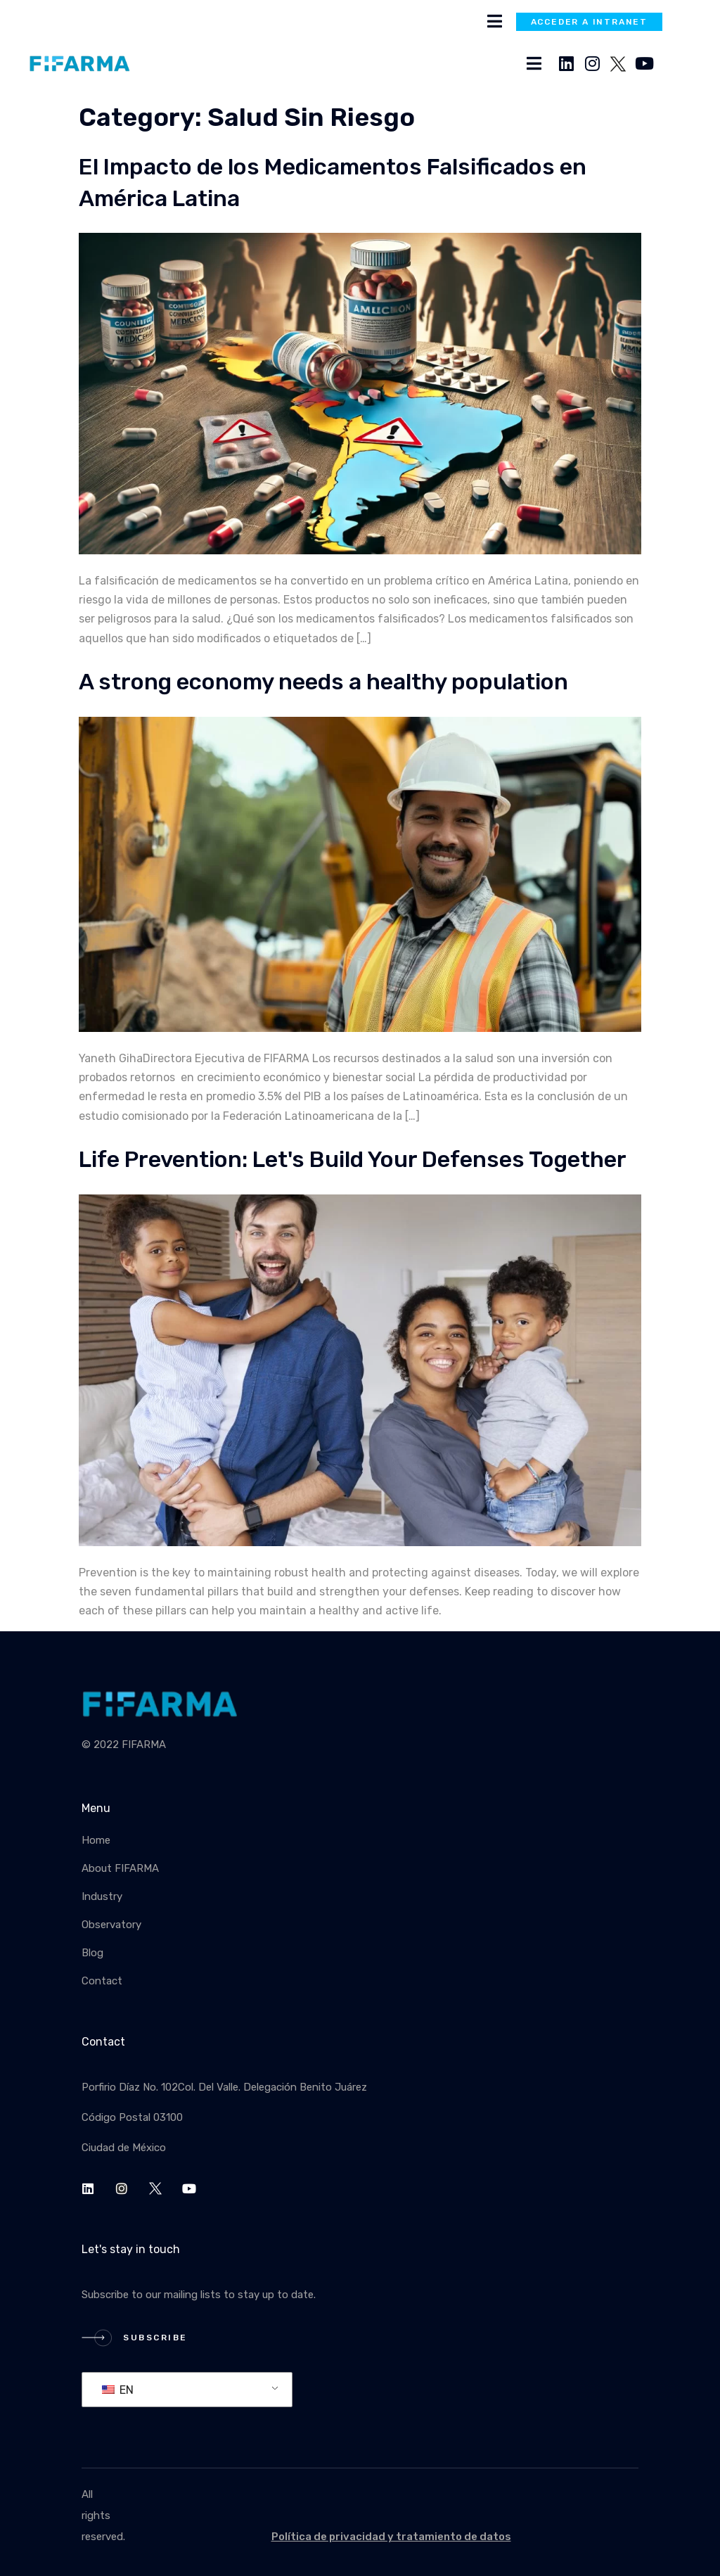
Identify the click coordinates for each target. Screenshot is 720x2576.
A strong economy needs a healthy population (323, 681)
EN (118, 2390)
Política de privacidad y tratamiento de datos (391, 2536)
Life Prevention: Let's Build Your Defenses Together (352, 1159)
